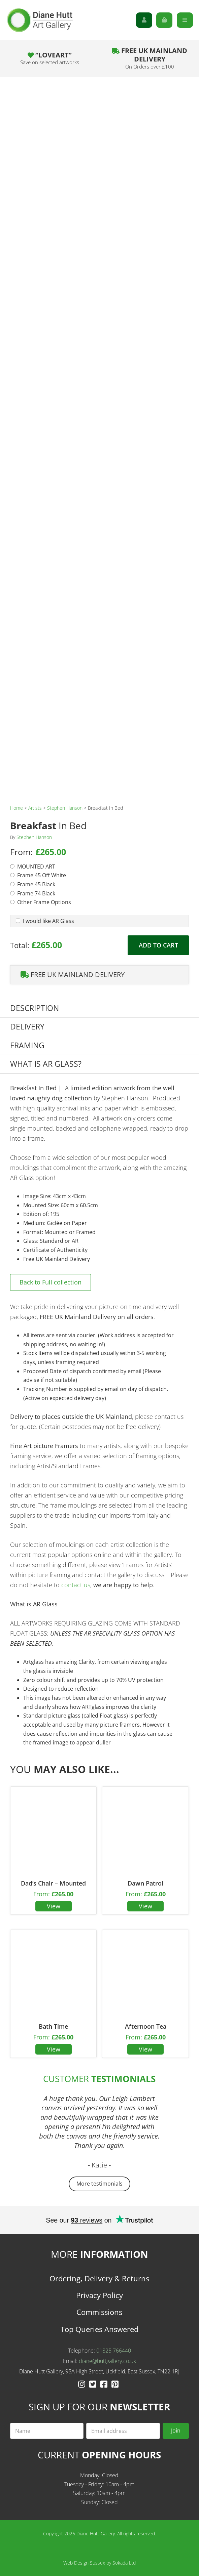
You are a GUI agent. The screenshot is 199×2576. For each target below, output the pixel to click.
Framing (27, 1045)
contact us (75, 1585)
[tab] (99, 1008)
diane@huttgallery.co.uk (107, 2361)
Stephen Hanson (64, 808)
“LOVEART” (49, 58)
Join (175, 2430)
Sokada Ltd (124, 2563)
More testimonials (99, 2183)
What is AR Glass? (45, 1064)
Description (34, 1008)
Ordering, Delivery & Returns (99, 2278)
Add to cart (158, 945)
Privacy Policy (99, 2295)
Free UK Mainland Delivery (149, 58)
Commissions (99, 2312)
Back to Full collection (50, 1282)
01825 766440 (113, 2350)
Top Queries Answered (99, 2329)
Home (16, 808)
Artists (35, 808)
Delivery (27, 1026)
